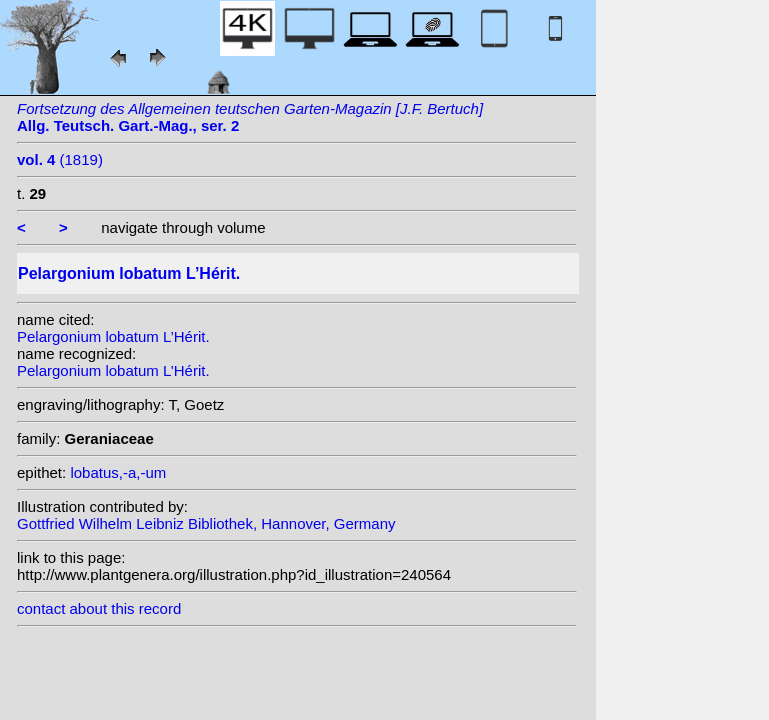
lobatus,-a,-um (118, 472)
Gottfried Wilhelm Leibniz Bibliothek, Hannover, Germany (206, 523)
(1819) (60, 159)
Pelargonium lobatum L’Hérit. (113, 336)
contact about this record (99, 608)
